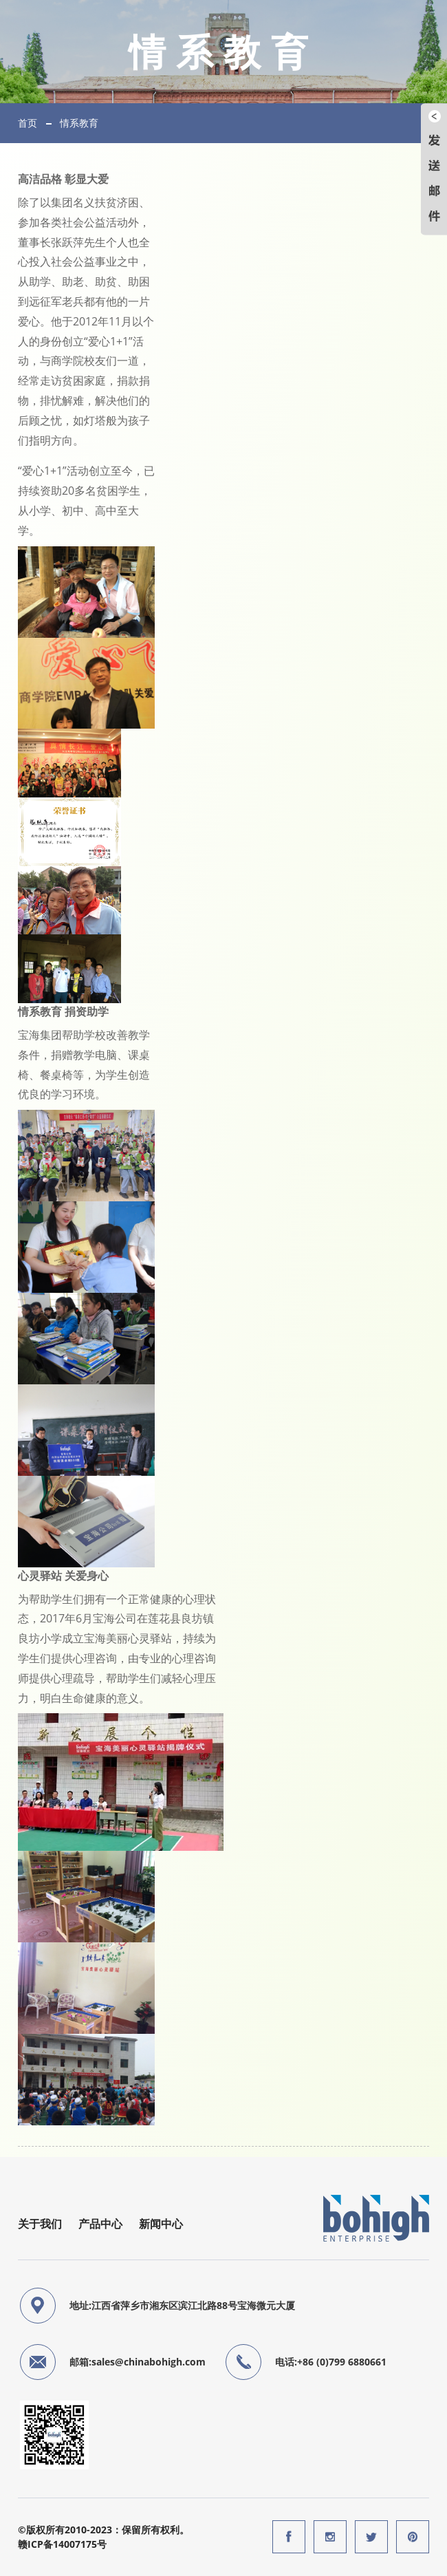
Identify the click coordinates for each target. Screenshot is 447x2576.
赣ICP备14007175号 (62, 2544)
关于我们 (40, 2223)
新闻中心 (161, 2223)
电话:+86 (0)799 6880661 (330, 2361)
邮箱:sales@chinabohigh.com (137, 2361)
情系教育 (79, 122)
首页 (27, 122)
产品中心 (100, 2223)
